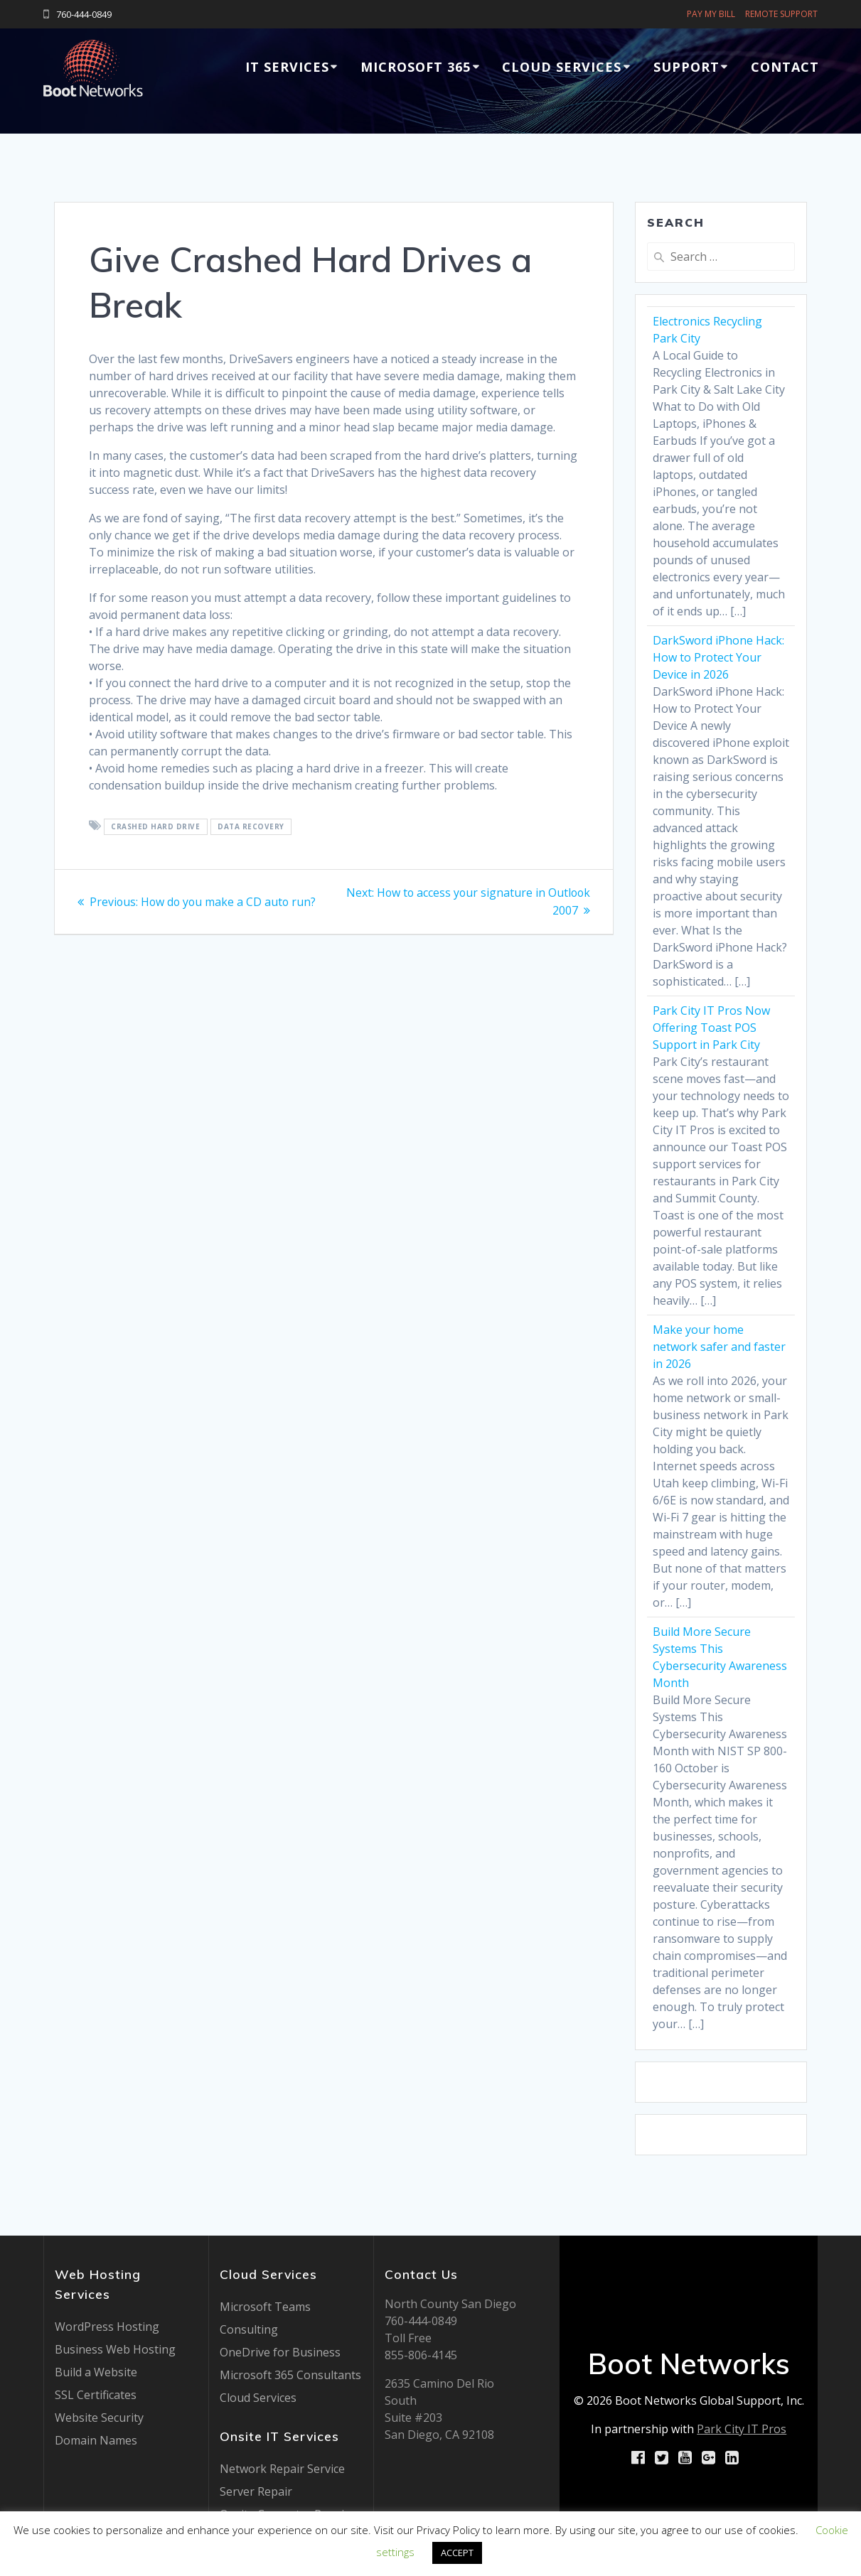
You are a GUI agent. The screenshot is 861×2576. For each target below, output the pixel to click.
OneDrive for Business (280, 2352)
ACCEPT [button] (457, 2552)
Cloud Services (561, 66)
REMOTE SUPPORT (781, 14)
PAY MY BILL (711, 14)
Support (686, 66)
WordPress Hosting (107, 2326)
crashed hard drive (155, 826)
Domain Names (96, 2440)
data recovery (251, 826)
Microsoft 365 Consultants (290, 2375)
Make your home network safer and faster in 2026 (719, 1346)
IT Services (287, 66)
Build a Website (96, 2372)
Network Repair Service (282, 2469)
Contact (785, 66)
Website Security (99, 2417)
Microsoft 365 (415, 66)
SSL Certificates (96, 2395)
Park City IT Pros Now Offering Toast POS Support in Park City (711, 1027)
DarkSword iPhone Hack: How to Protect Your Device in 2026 (718, 657)
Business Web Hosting (115, 2349)
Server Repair (256, 2491)
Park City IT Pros (741, 2429)
